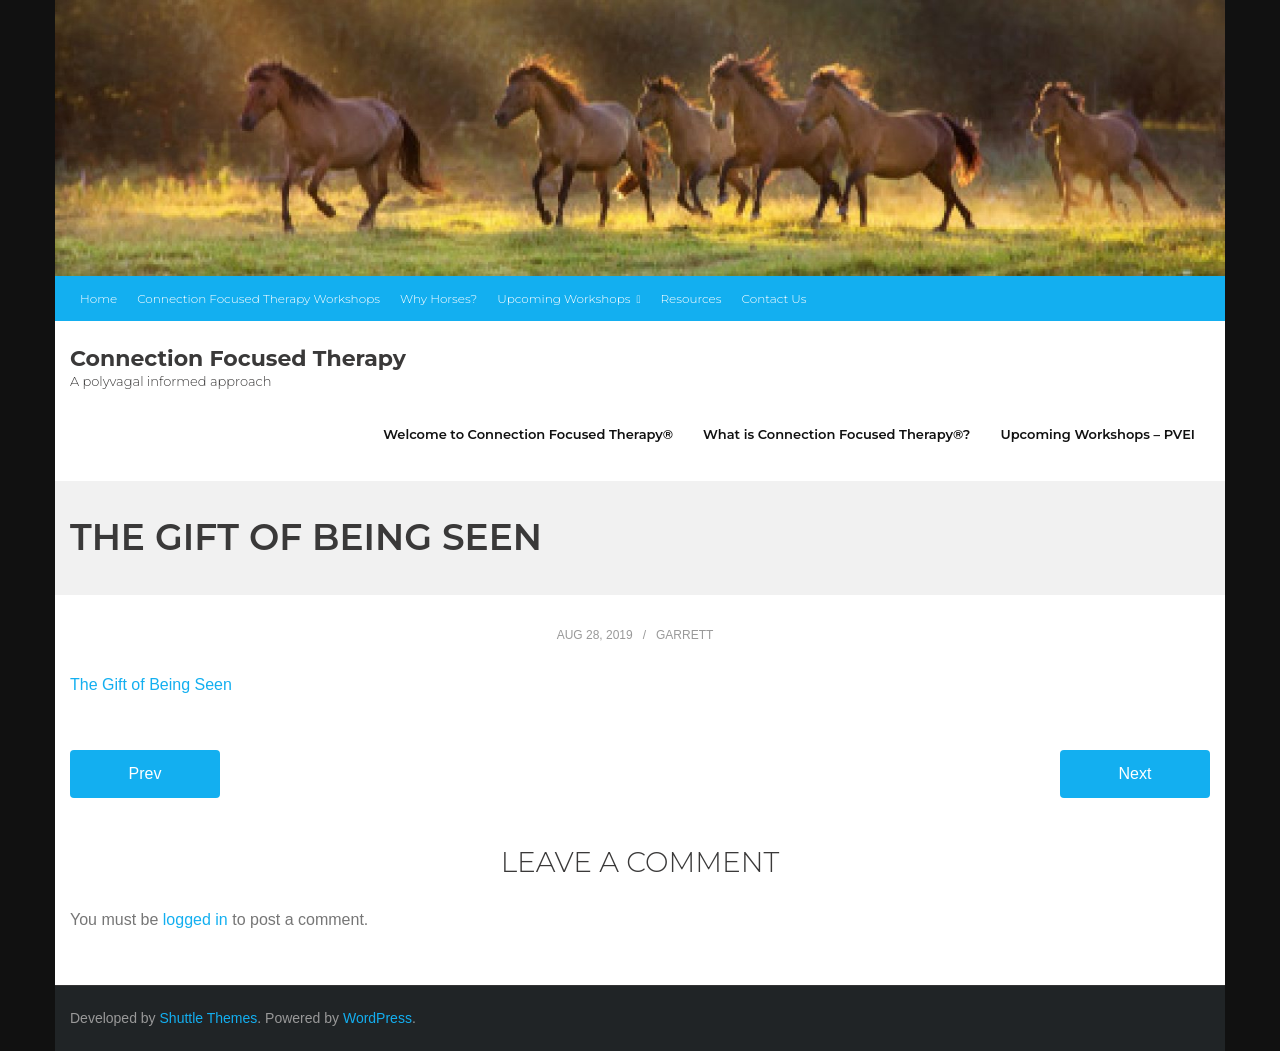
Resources (690, 298)
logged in (195, 919)
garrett (684, 635)
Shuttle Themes (209, 1018)
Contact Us (774, 298)
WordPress (377, 1018)
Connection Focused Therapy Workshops (258, 298)
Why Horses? (438, 298)
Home (98, 298)
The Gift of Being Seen (151, 684)
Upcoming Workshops (563, 298)
